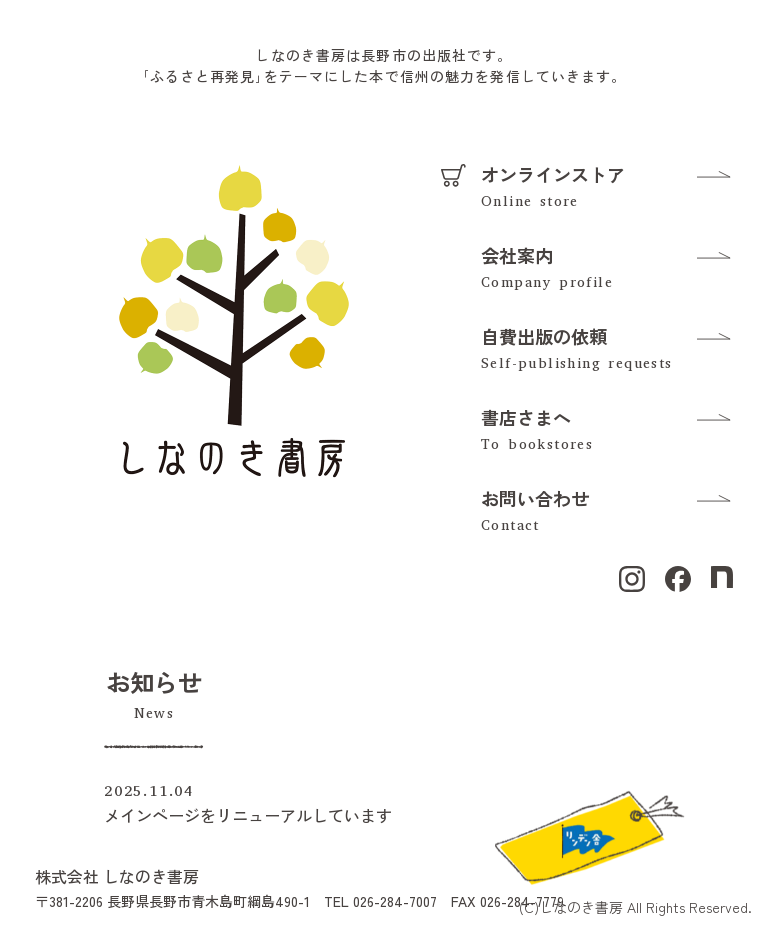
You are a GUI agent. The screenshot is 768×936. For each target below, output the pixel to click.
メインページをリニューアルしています (248, 815)
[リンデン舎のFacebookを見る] (588, 835)
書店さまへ (526, 417)
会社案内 (517, 255)
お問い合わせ (535, 498)
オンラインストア (553, 174)
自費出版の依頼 (544, 336)
